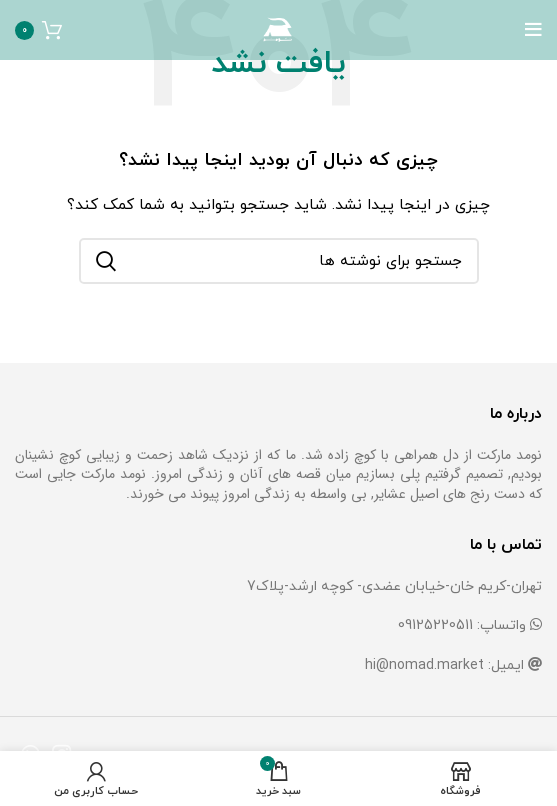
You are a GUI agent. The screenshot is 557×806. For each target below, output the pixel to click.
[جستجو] (279, 261)
